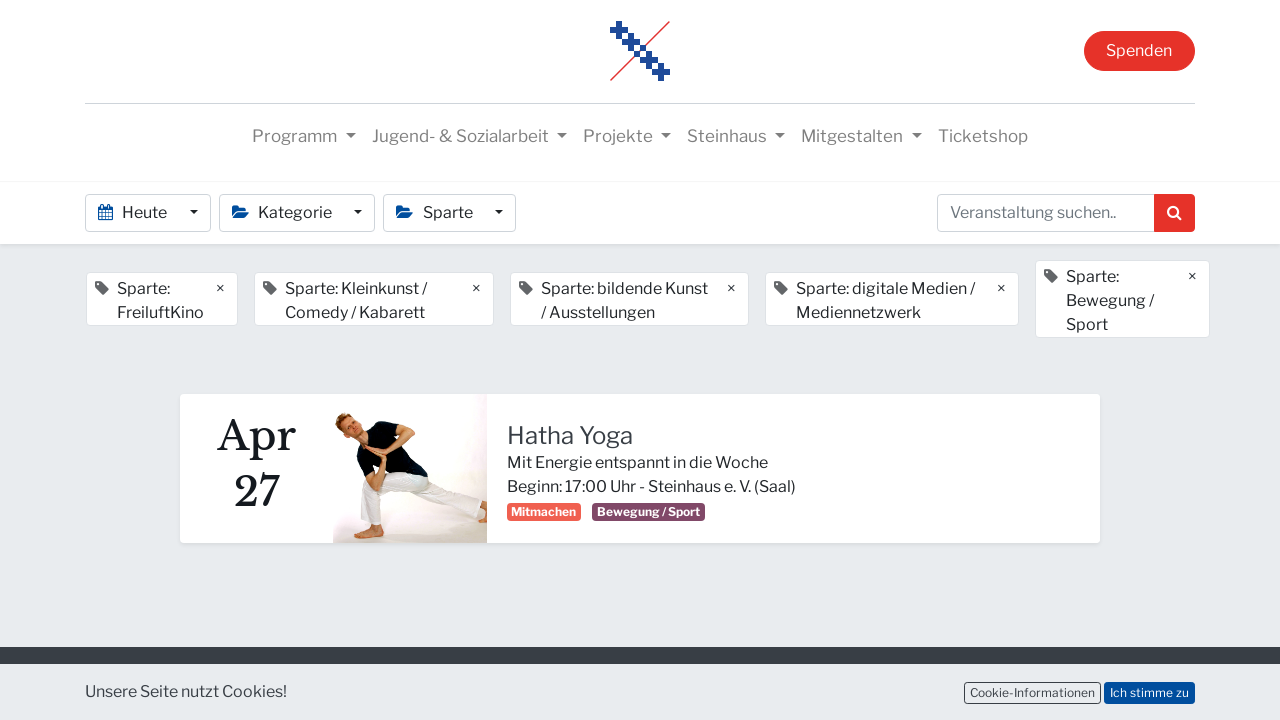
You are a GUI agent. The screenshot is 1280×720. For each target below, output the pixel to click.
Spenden (1139, 50)
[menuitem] (983, 137)
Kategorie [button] (283, 212)
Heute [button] (134, 212)
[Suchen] (1174, 213)
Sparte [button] (435, 212)
